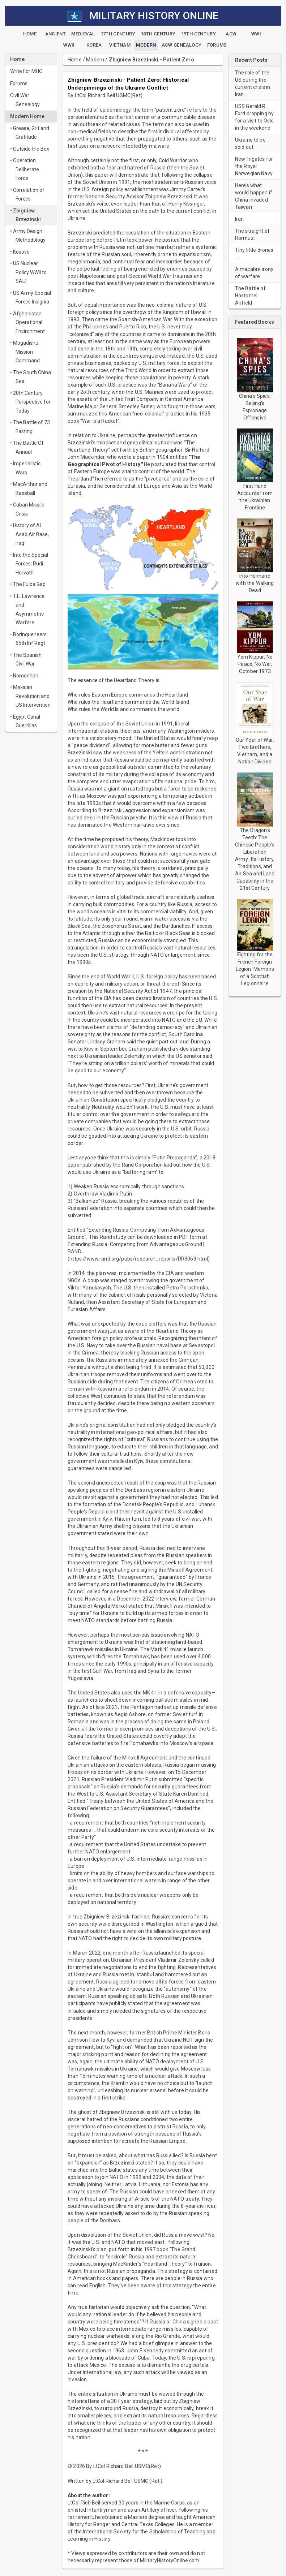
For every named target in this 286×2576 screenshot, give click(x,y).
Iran (239, 219)
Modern (95, 60)
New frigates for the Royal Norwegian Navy (254, 166)
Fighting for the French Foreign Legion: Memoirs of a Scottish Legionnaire (255, 969)
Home (75, 60)
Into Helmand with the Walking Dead (255, 583)
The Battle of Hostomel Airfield (250, 295)
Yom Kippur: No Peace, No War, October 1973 (255, 664)
